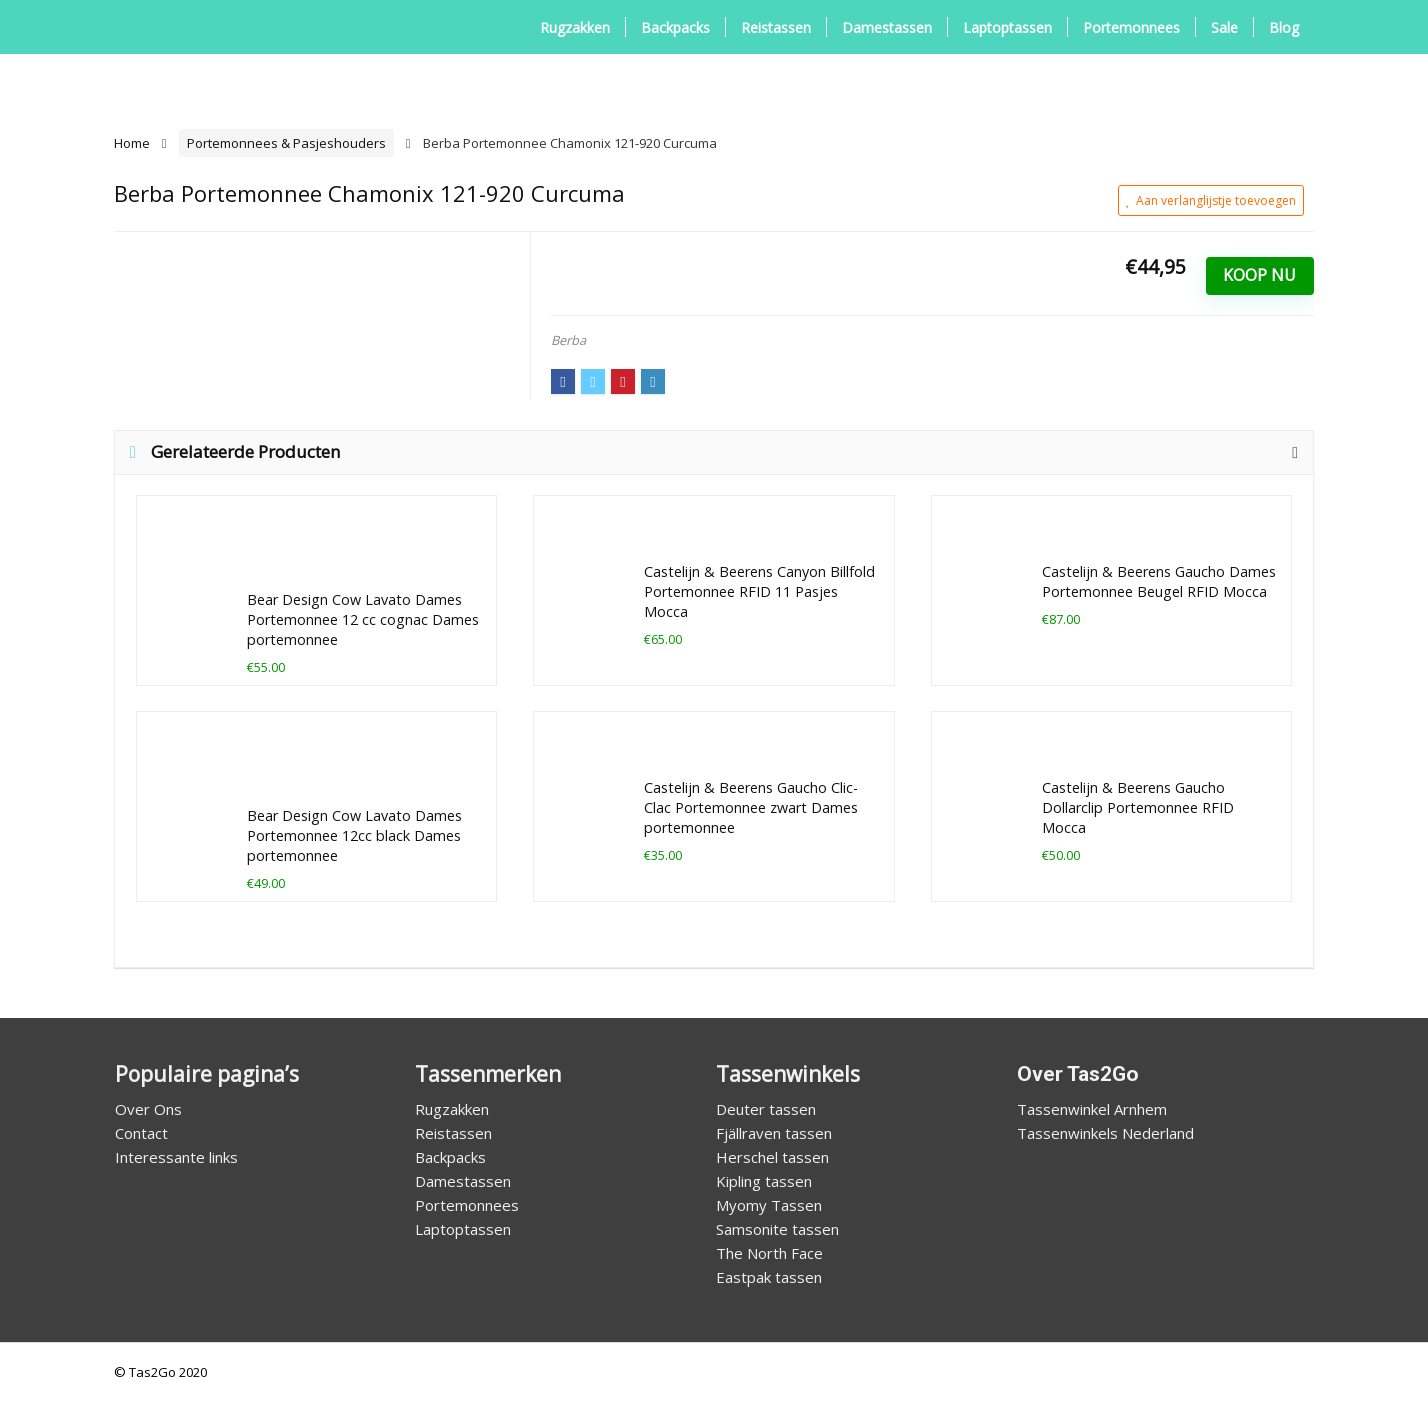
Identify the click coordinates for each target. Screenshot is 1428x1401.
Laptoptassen (1007, 27)
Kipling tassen (764, 1181)
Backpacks (675, 27)
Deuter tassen (766, 1109)
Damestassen (887, 27)
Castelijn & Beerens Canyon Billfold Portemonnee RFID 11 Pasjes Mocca (759, 591)
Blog (1284, 27)
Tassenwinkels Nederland (1105, 1133)
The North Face (769, 1253)
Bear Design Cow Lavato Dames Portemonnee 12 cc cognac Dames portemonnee (363, 619)
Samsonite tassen (777, 1229)
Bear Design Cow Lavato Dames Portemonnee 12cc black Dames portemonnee (354, 835)
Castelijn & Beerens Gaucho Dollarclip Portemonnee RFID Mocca (1138, 807)
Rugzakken (575, 27)
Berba (568, 340)
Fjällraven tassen (774, 1133)
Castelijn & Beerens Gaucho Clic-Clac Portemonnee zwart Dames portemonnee (751, 807)
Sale (1224, 27)
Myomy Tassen (769, 1205)
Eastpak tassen (769, 1277)
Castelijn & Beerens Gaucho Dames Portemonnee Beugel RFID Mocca (1159, 581)
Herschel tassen (772, 1157)
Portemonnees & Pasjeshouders (286, 143)
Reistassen (776, 27)
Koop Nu (1259, 275)
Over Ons (148, 1109)
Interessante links (176, 1157)
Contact (141, 1133)
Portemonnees (1131, 27)
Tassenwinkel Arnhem (1092, 1109)
